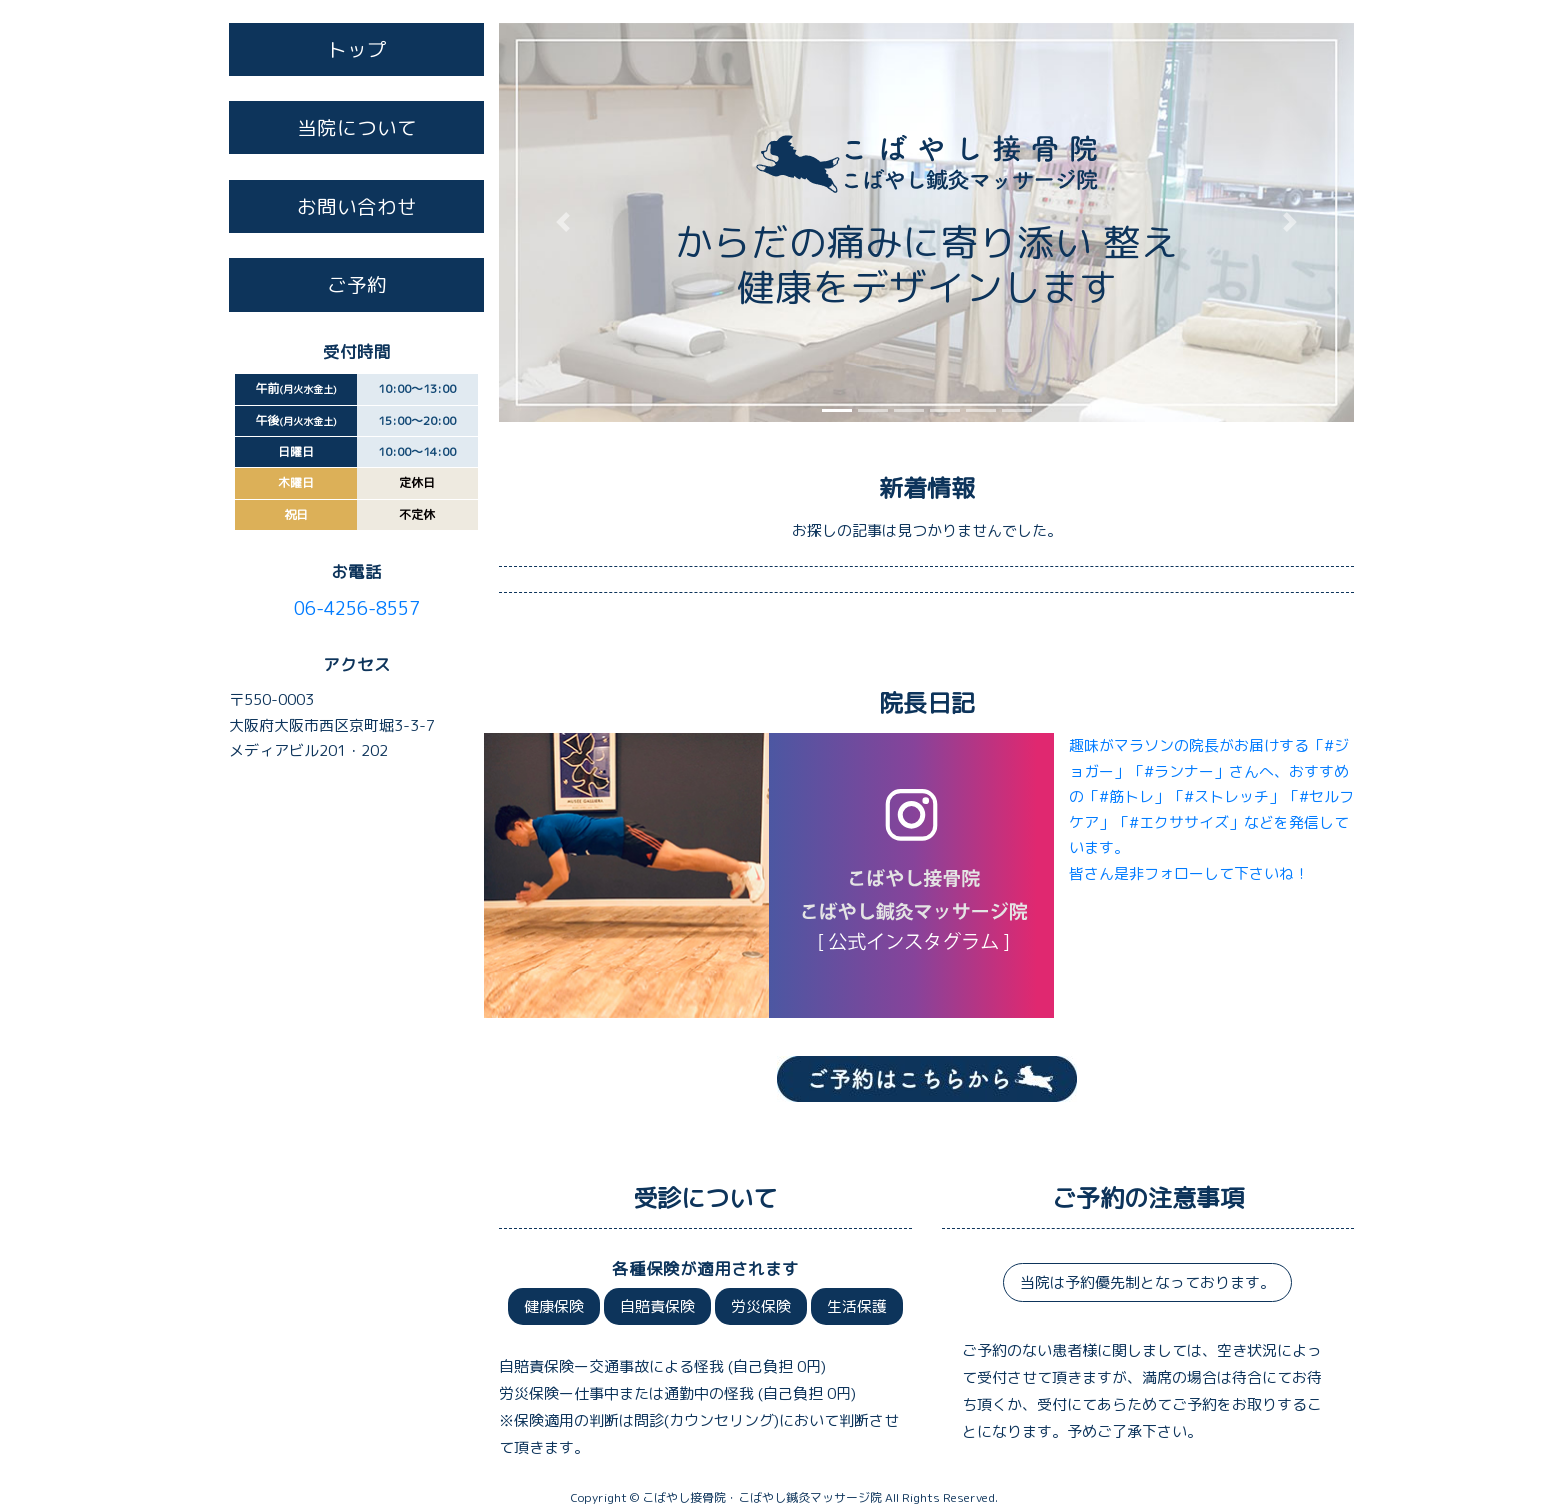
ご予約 (357, 284)
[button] (563, 222)
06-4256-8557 (357, 608)
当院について (357, 127)
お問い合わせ (357, 206)
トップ (357, 49)
